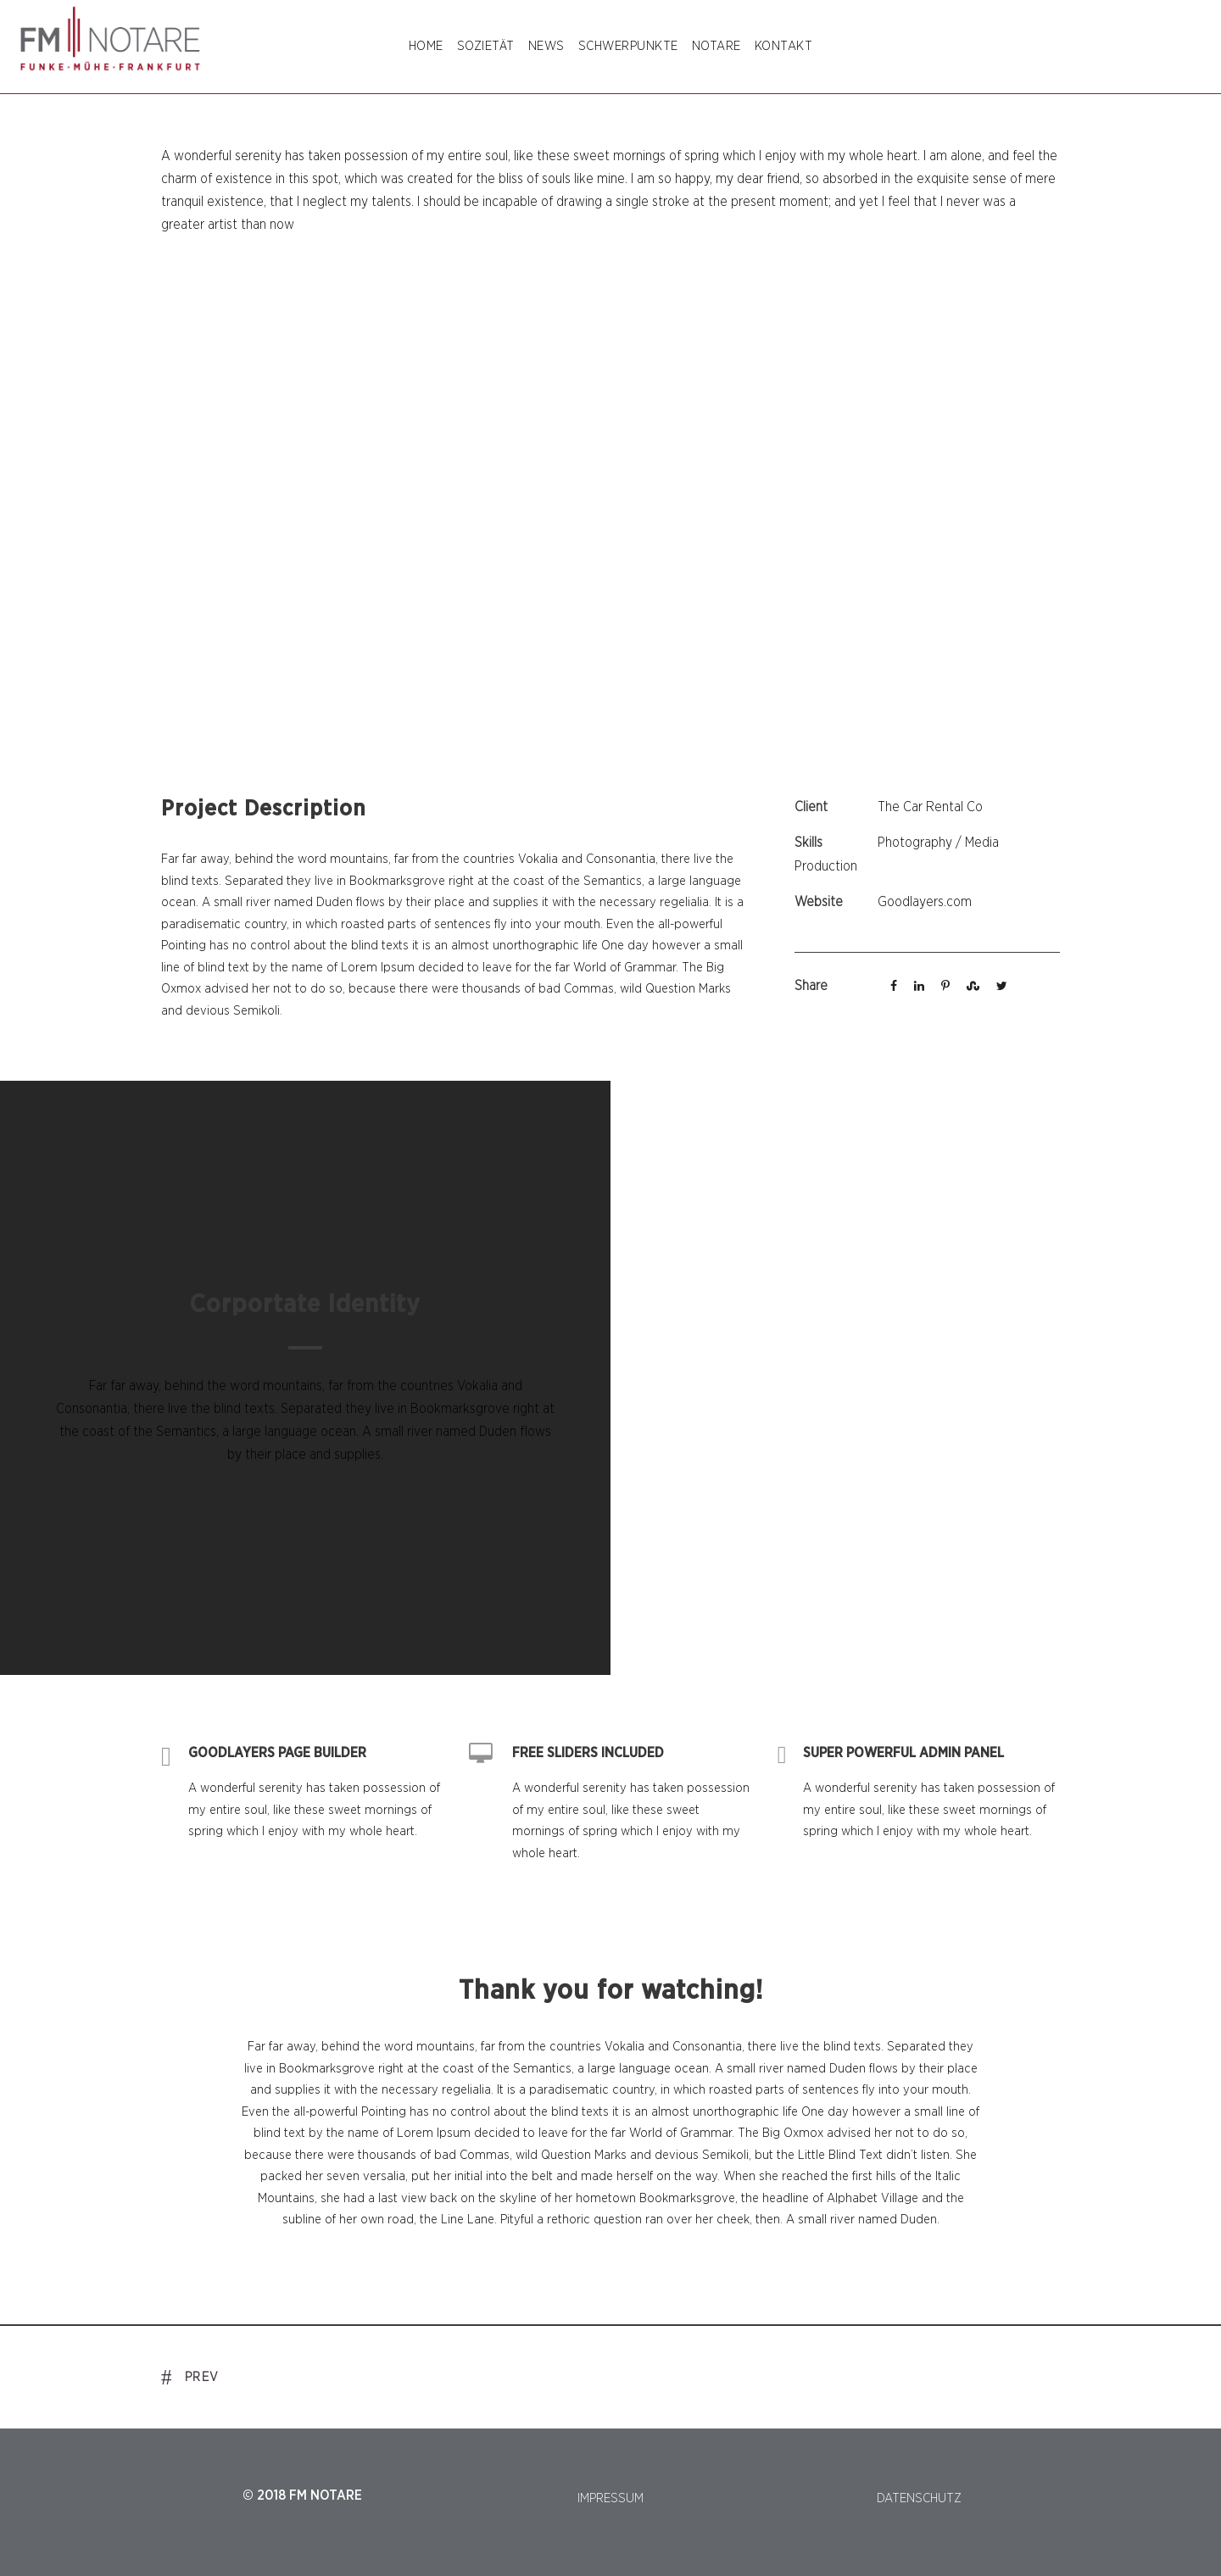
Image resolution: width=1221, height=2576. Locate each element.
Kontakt (784, 46)
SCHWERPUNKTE (628, 46)
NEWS (546, 46)
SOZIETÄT (486, 46)
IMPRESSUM (610, 2498)
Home (426, 46)
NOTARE (716, 46)
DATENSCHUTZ (919, 2498)
